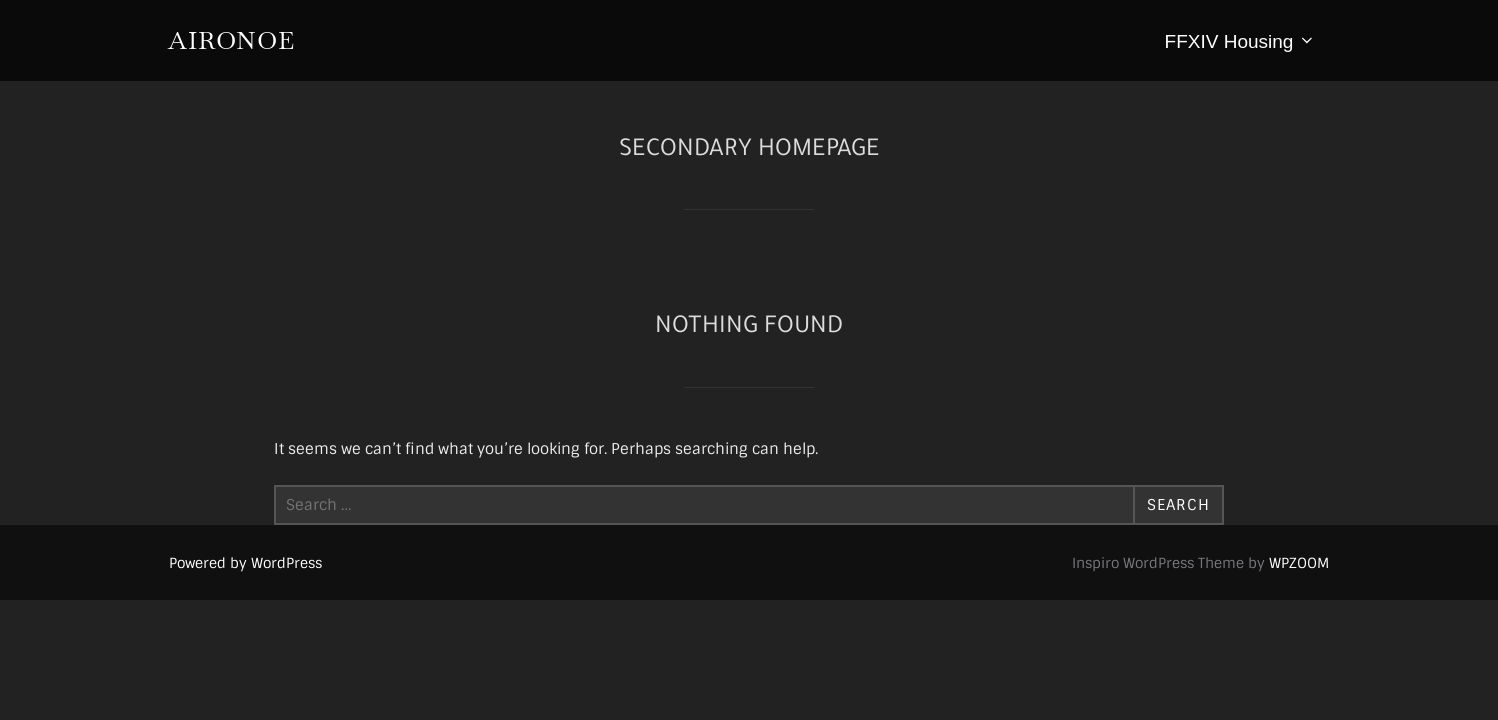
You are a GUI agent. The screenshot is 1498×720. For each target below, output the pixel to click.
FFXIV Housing (1241, 41)
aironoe (231, 40)
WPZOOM (1299, 563)
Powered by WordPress (245, 563)
